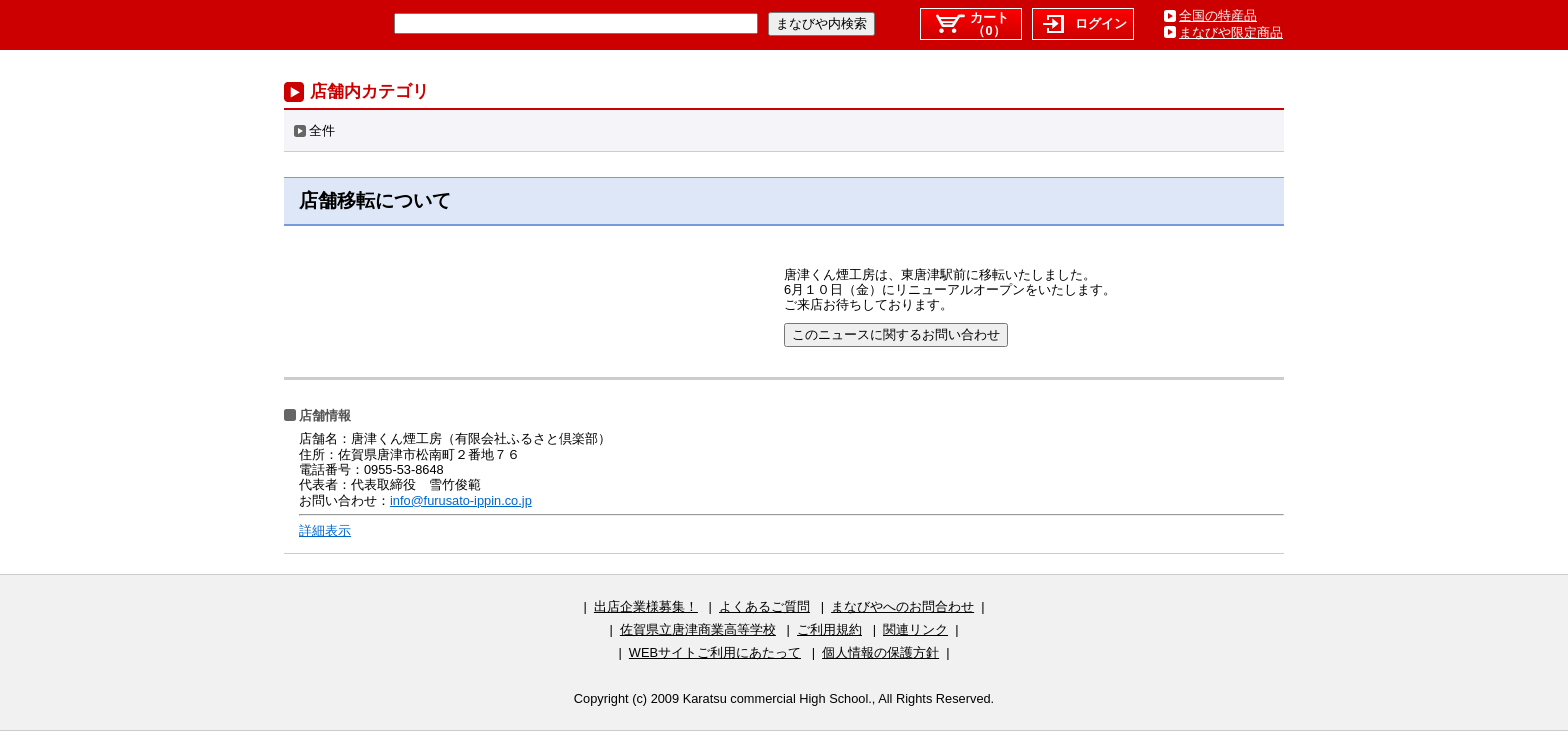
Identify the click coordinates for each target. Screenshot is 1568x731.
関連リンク (915, 629)
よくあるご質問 (764, 606)
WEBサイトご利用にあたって (715, 652)
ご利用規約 (829, 629)
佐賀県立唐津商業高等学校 (698, 629)
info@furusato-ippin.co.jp (461, 500)
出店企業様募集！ (646, 606)
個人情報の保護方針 (880, 652)
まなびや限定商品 (1231, 32)
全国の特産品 (1218, 15)
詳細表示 (325, 530)
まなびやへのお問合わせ (902, 606)
